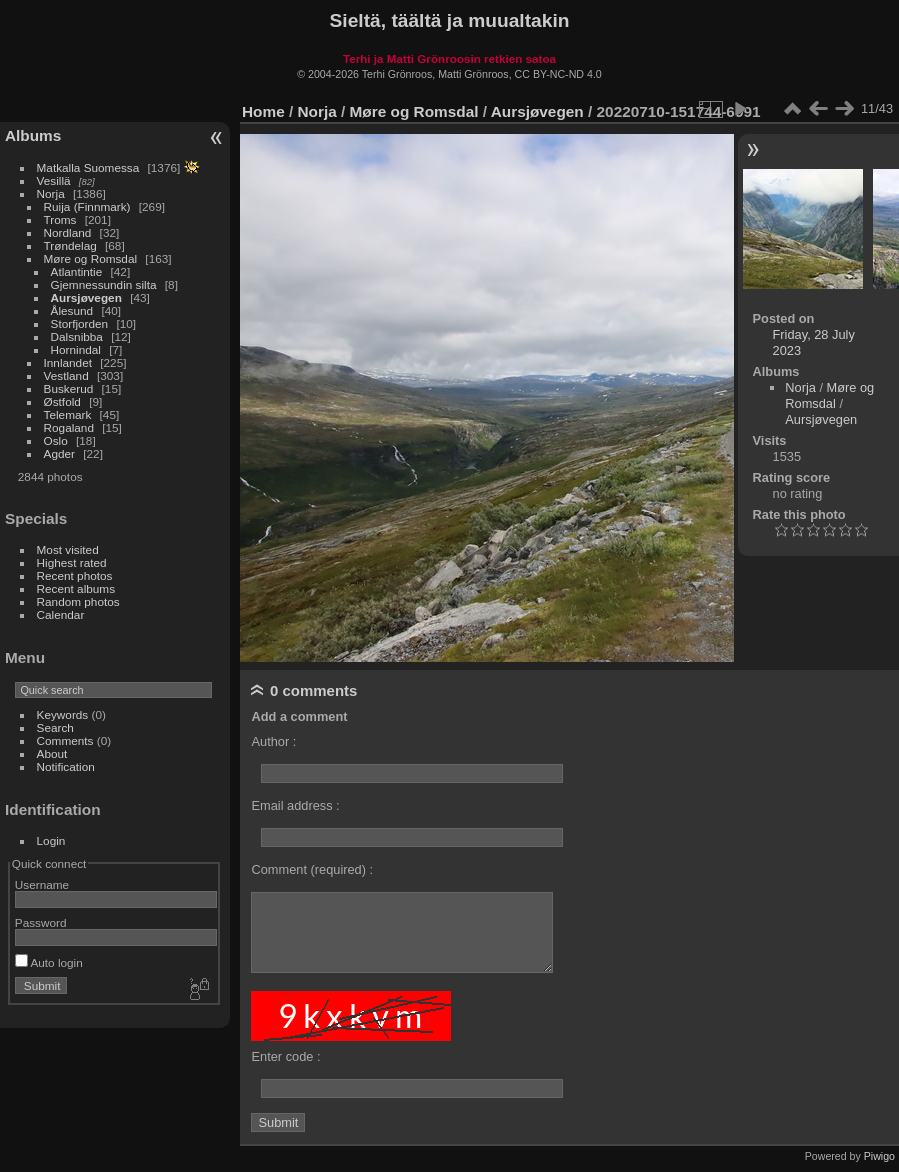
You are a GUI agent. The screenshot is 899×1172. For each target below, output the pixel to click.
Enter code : (285, 1056)
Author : (273, 741)
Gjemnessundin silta (104, 284)
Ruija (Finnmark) (87, 206)
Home (263, 111)
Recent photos (75, 575)
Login (51, 840)
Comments (65, 740)
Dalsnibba (77, 336)
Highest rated (72, 562)
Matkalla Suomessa (88, 167)
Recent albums (76, 588)
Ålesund (72, 310)
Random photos (78, 601)
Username (42, 884)
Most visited (68, 549)
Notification (66, 766)
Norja (51, 193)
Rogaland (69, 427)
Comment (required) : (312, 869)
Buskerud (69, 388)
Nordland (68, 232)
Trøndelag (70, 245)
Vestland (66, 375)
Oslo (56, 440)
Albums (33, 135)
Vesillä (54, 180)
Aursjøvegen (86, 297)
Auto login (49, 962)
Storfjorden (80, 323)
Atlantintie (77, 271)
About (52, 753)
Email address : (295, 805)
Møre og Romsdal (91, 258)
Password (41, 922)
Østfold (62, 401)
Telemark (68, 414)
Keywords (63, 714)
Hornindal (76, 349)
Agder (59, 453)
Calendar (61, 614)
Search (55, 727)
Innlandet (68, 362)
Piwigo (879, 1156)
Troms (60, 219)
